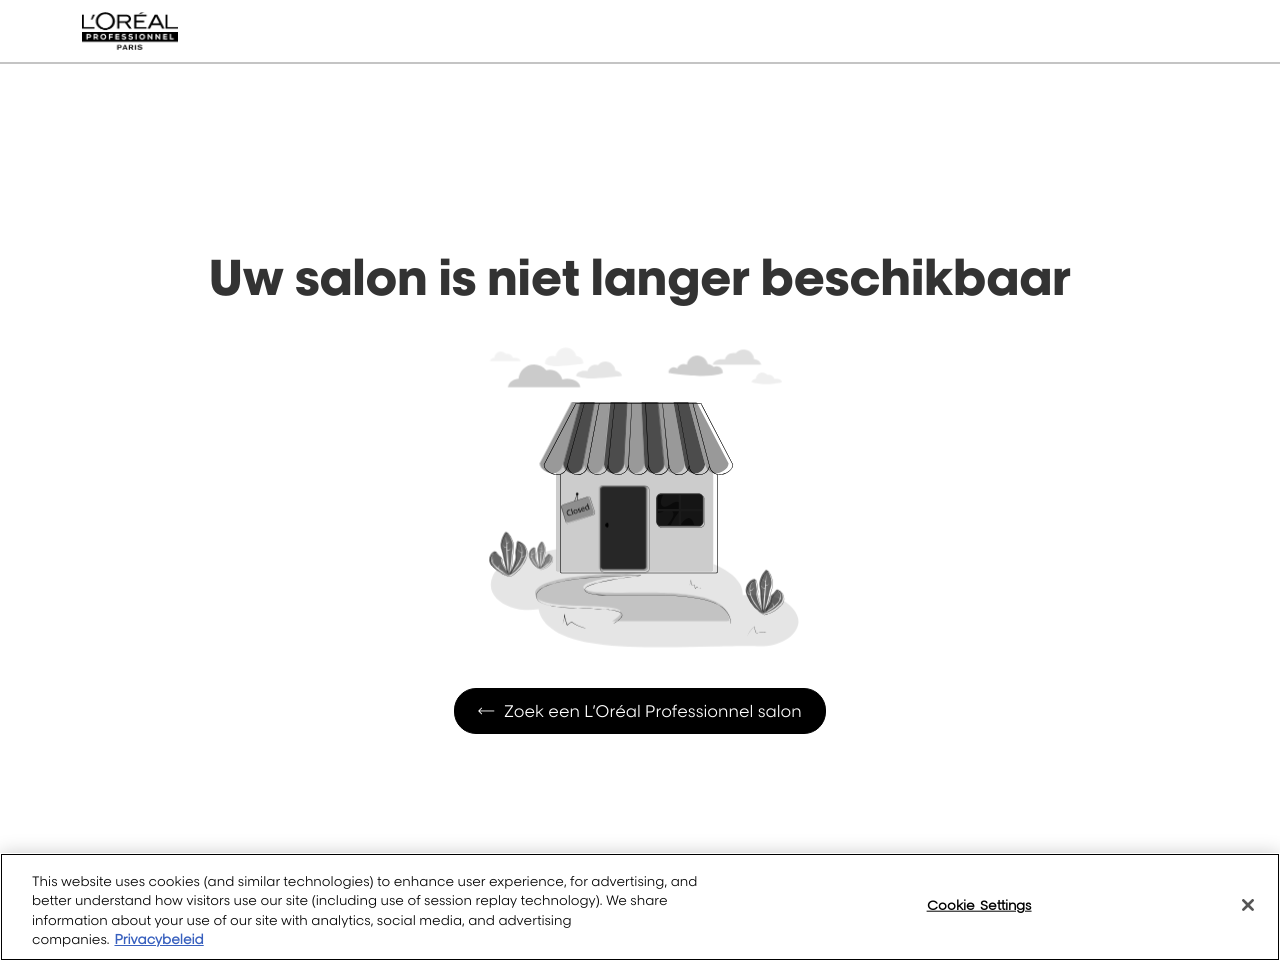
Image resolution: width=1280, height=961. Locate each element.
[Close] (1248, 905)
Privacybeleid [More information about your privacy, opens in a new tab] (158, 940)
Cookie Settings (979, 905)
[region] (640, 907)
